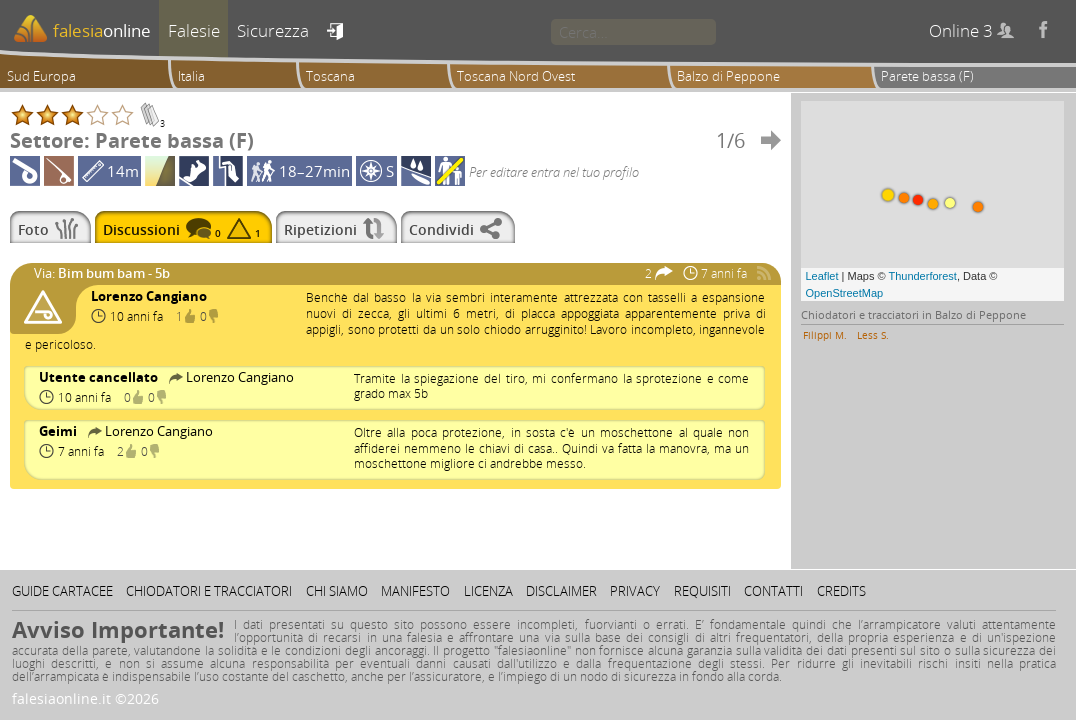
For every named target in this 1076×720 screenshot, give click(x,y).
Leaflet (822, 276)
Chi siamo (337, 591)
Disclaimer (561, 591)
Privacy (635, 591)
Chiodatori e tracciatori (209, 591)
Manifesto (415, 591)
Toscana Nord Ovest (516, 76)
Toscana (330, 76)
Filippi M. (825, 335)
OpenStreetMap (845, 293)
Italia (191, 76)
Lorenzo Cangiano (149, 296)
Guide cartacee (62, 591)
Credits (841, 591)
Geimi (59, 431)
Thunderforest (922, 276)
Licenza (488, 591)
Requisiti (702, 591)
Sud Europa (41, 76)
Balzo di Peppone (728, 76)
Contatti (773, 591)
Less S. (873, 335)
